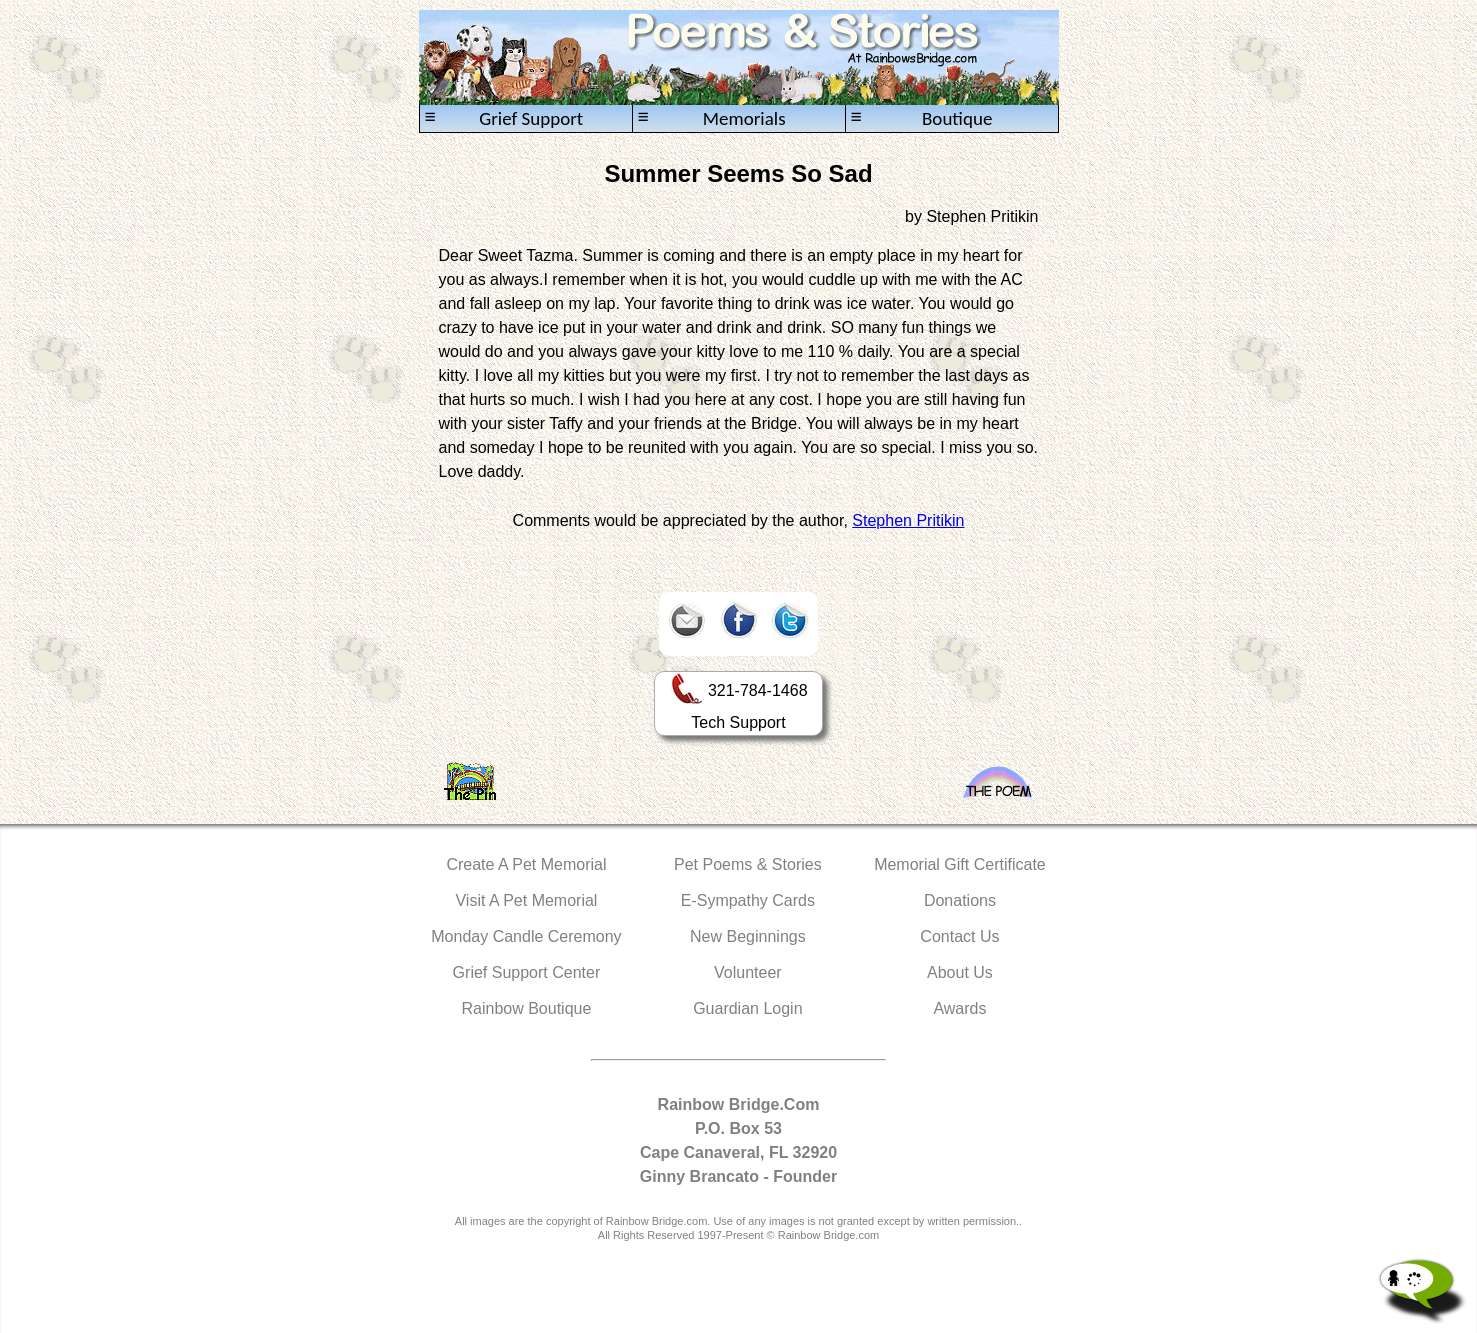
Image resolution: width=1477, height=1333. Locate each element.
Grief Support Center (527, 972)
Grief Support (504, 118)
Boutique (922, 118)
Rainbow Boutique (526, 1008)
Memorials (712, 118)
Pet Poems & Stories (748, 864)
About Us (960, 972)
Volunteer (748, 972)
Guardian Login (747, 1008)
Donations (960, 900)
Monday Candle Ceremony (526, 936)
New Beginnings (748, 936)
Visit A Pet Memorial (526, 900)
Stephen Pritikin (908, 520)
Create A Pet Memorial (526, 864)
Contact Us (959, 936)
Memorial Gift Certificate (960, 864)
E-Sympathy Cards (748, 900)
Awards (959, 1008)
